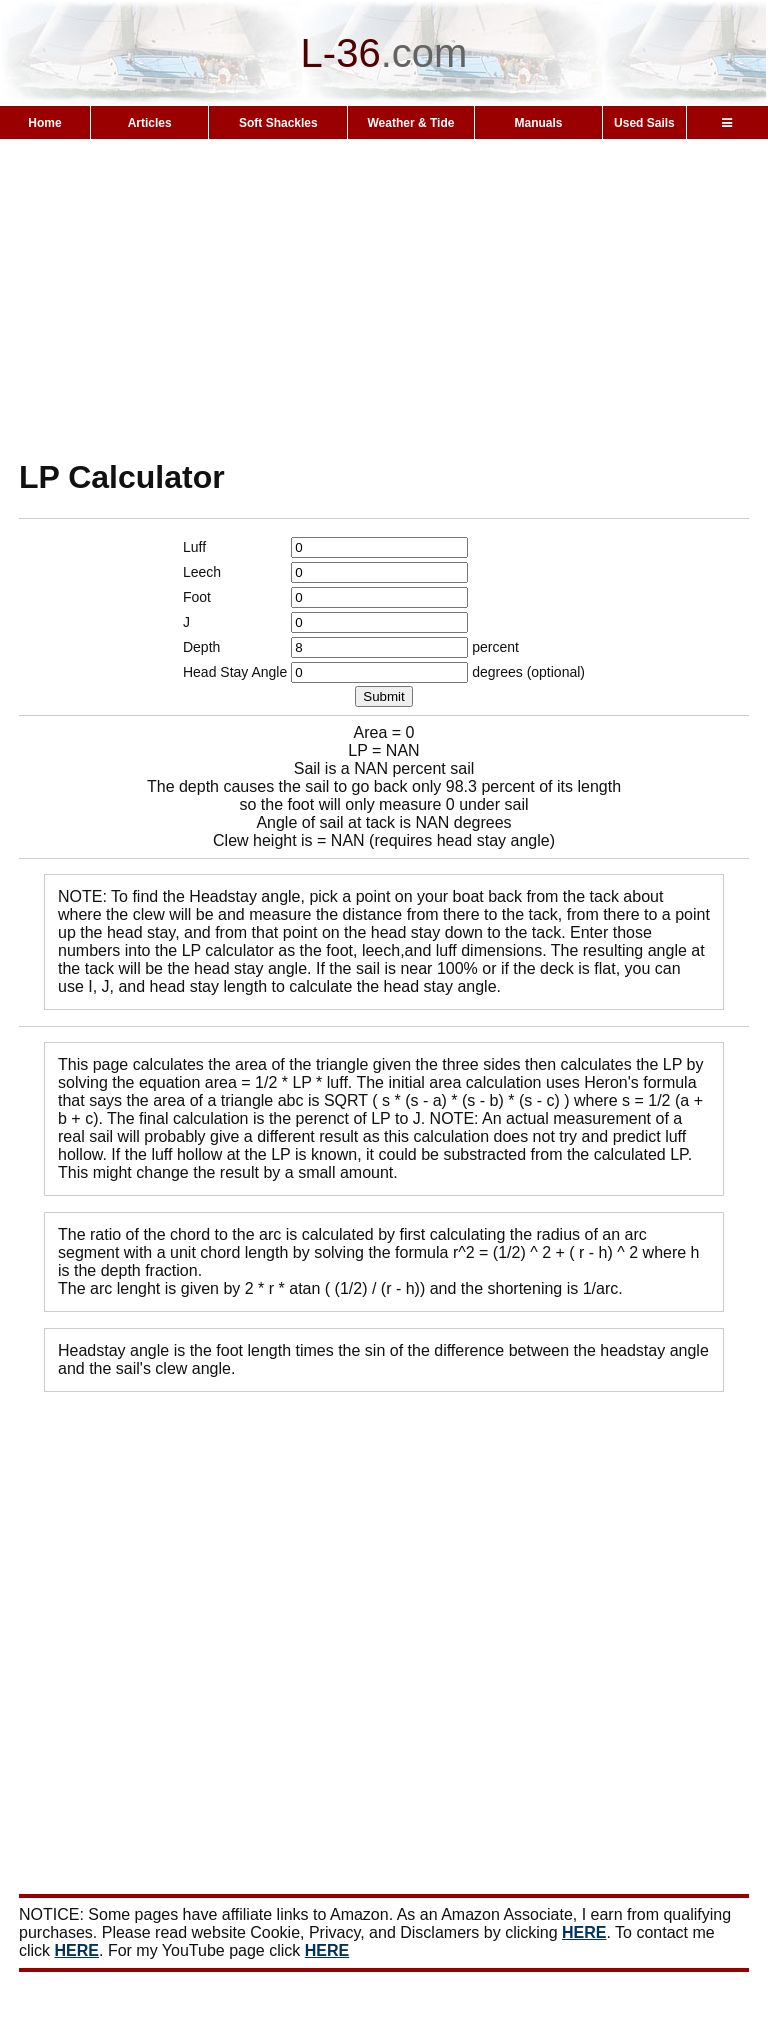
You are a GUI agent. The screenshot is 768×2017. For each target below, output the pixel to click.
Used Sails (644, 123)
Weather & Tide (411, 123)
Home (44, 123)
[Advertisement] (384, 298)
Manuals (538, 123)
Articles (150, 123)
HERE (584, 1932)
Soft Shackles (278, 123)
